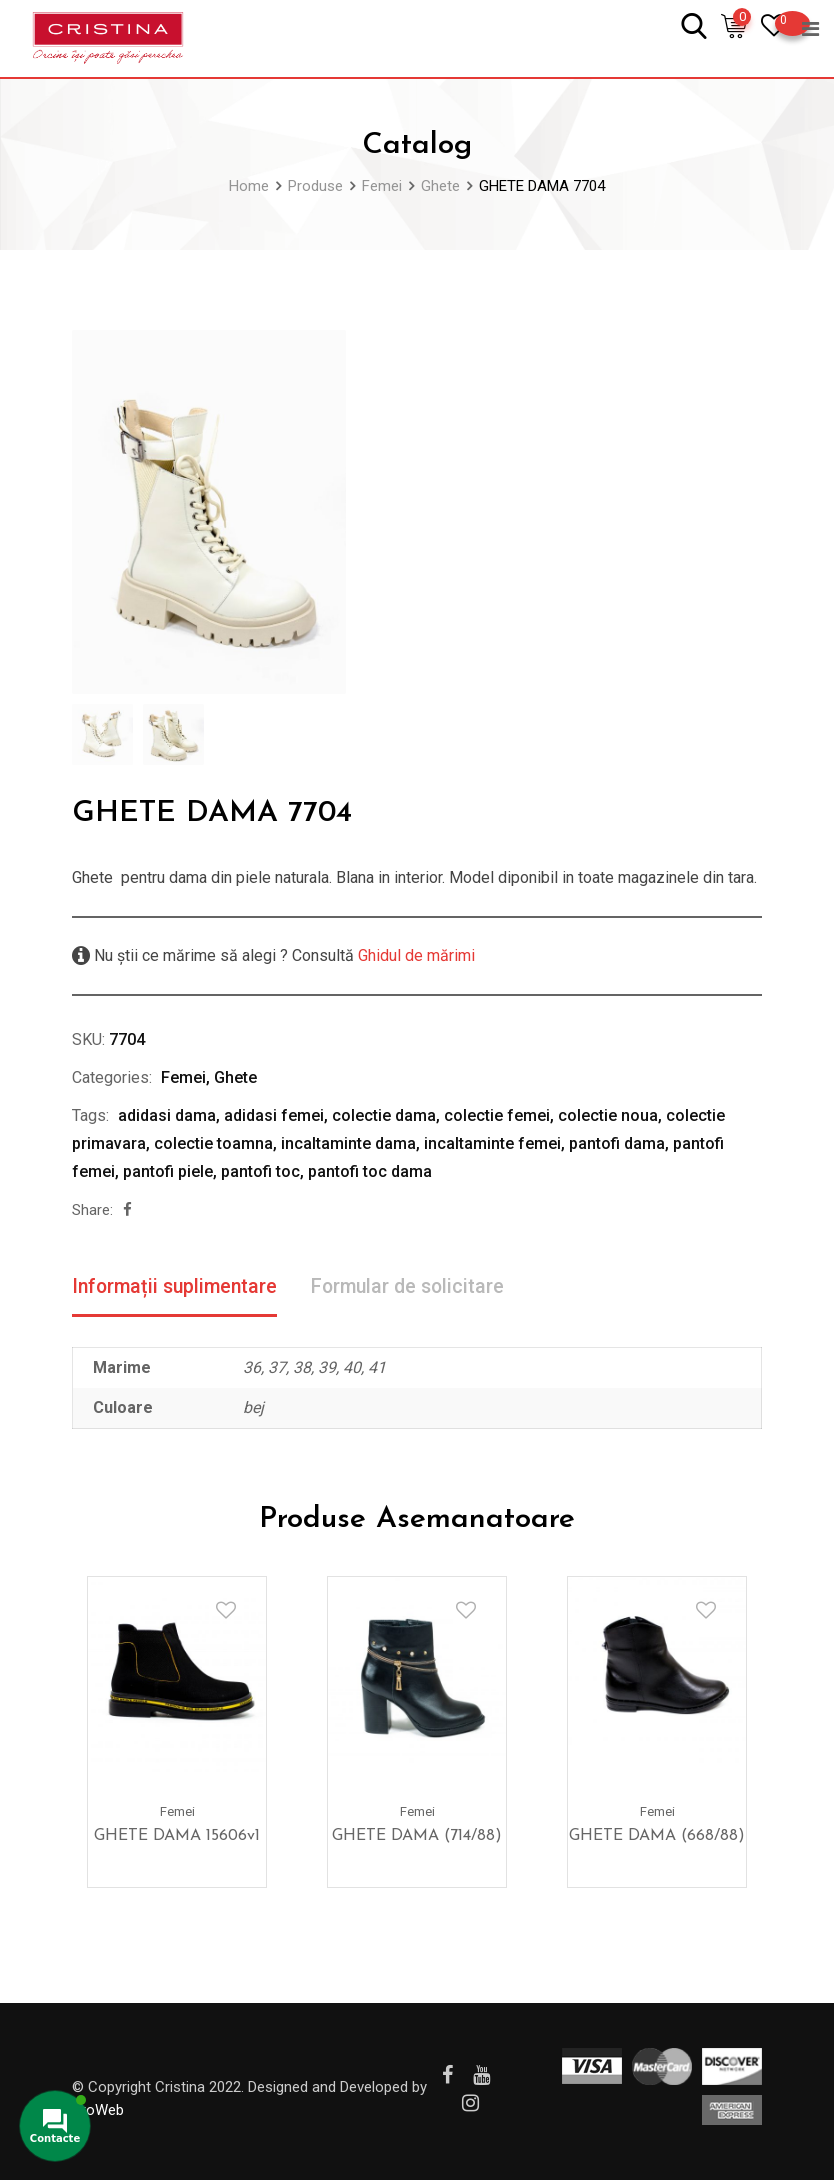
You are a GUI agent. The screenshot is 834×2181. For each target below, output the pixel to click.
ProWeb (98, 2111)
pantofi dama (617, 1143)
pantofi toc (260, 1171)
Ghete (235, 1077)
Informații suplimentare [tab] (178, 1287)
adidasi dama (167, 1115)
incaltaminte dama (348, 1143)
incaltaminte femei (492, 1143)
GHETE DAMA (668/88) (657, 1837)
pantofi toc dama (370, 1171)
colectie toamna (213, 1143)
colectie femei (497, 1115)
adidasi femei (274, 1115)
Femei (183, 1077)
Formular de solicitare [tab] (417, 1287)
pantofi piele (168, 1171)
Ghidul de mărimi (414, 955)
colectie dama (384, 1115)
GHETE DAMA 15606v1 (177, 1837)
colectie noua (608, 1115)
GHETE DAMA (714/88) (417, 1837)
